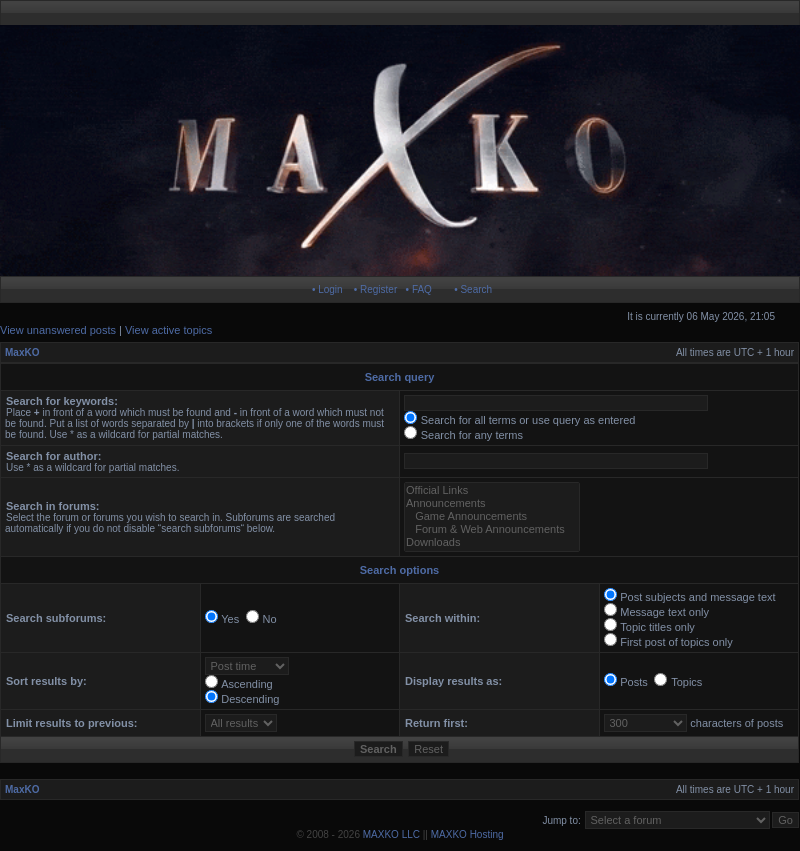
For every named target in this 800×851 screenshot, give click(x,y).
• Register (376, 289)
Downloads (492, 542)
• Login (327, 289)
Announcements (492, 503)
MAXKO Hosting (467, 834)
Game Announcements (492, 516)
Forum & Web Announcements (492, 529)
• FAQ (419, 289)
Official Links (492, 490)
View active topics (168, 330)
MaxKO (22, 352)
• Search (473, 289)
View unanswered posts (58, 330)
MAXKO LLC (391, 834)
